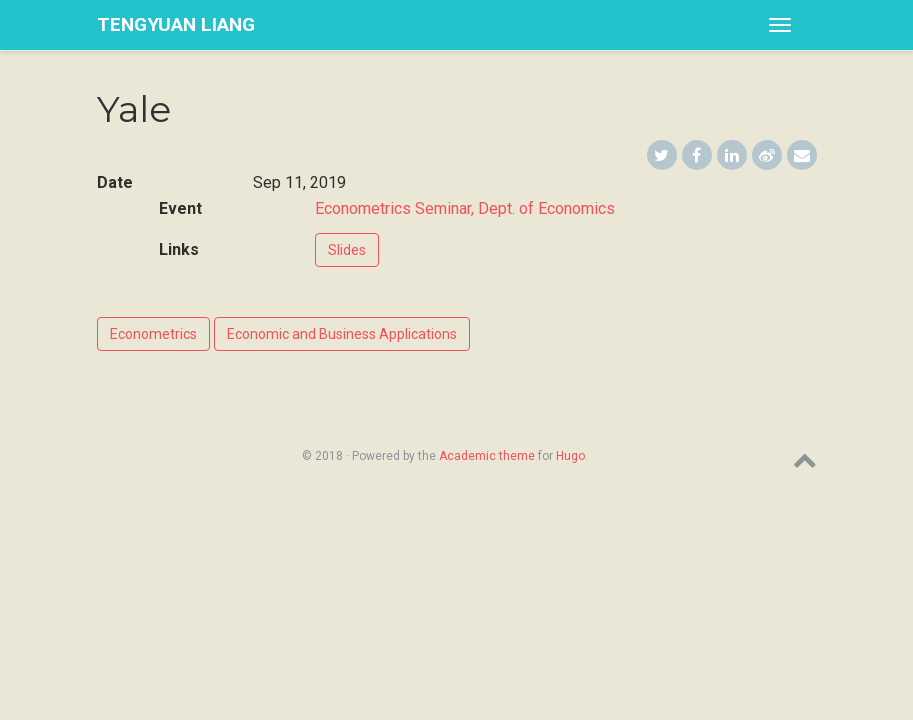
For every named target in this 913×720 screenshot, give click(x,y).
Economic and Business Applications (342, 334)
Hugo (570, 456)
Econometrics (153, 334)
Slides (347, 250)
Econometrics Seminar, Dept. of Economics (465, 208)
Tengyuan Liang (176, 24)
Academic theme (487, 456)
